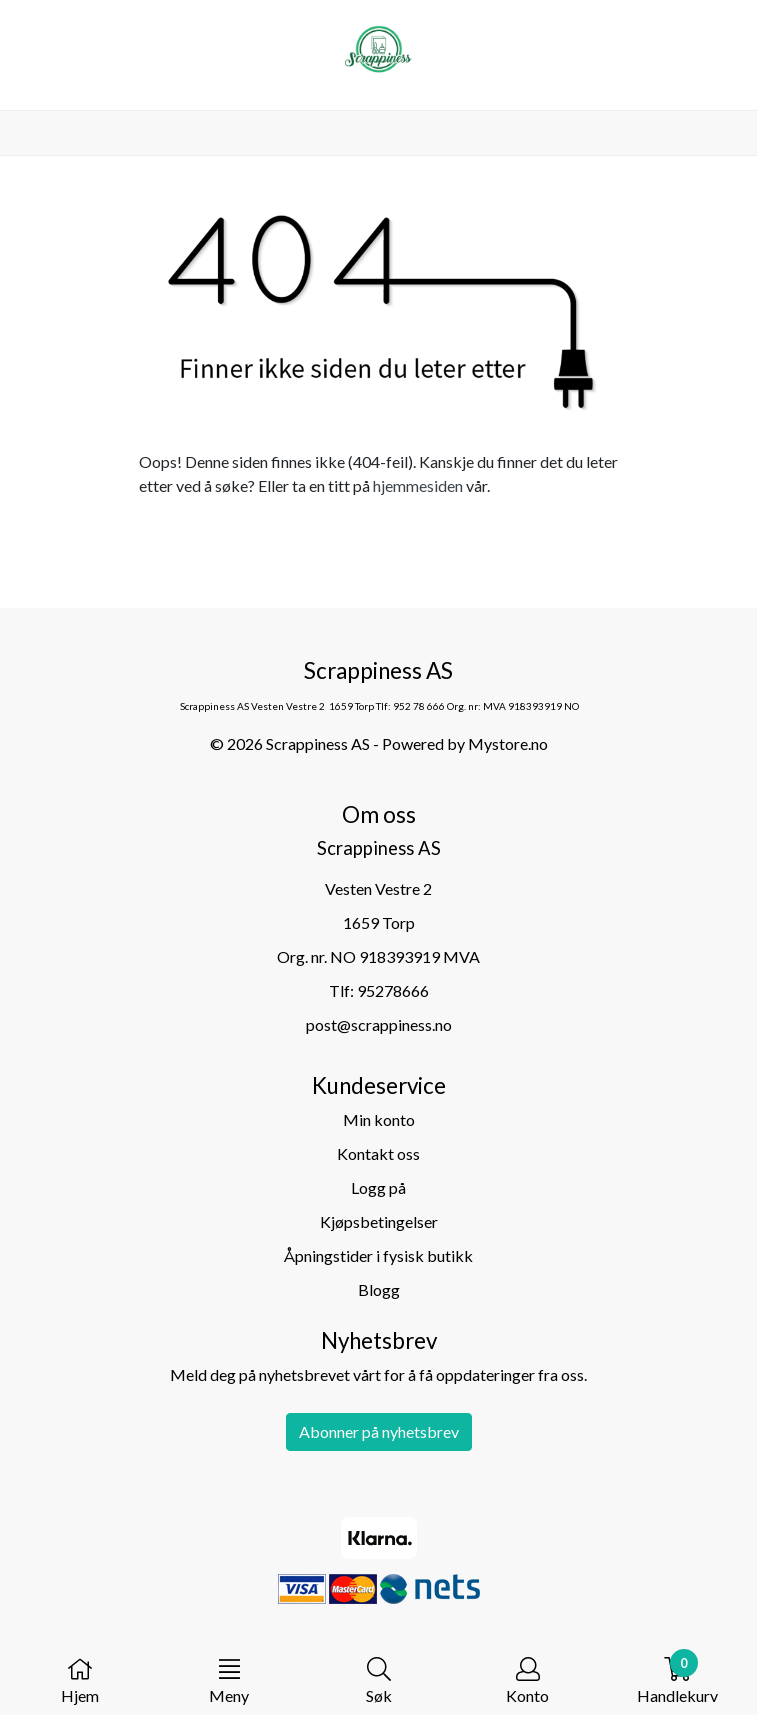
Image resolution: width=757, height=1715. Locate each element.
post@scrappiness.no (379, 1024)
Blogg (379, 1289)
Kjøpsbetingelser (379, 1221)
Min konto (379, 1119)
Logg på (378, 1187)
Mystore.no (508, 743)
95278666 (393, 990)
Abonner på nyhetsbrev (379, 1431)
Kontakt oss (378, 1153)
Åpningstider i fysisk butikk (378, 1255)
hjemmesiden (418, 485)
